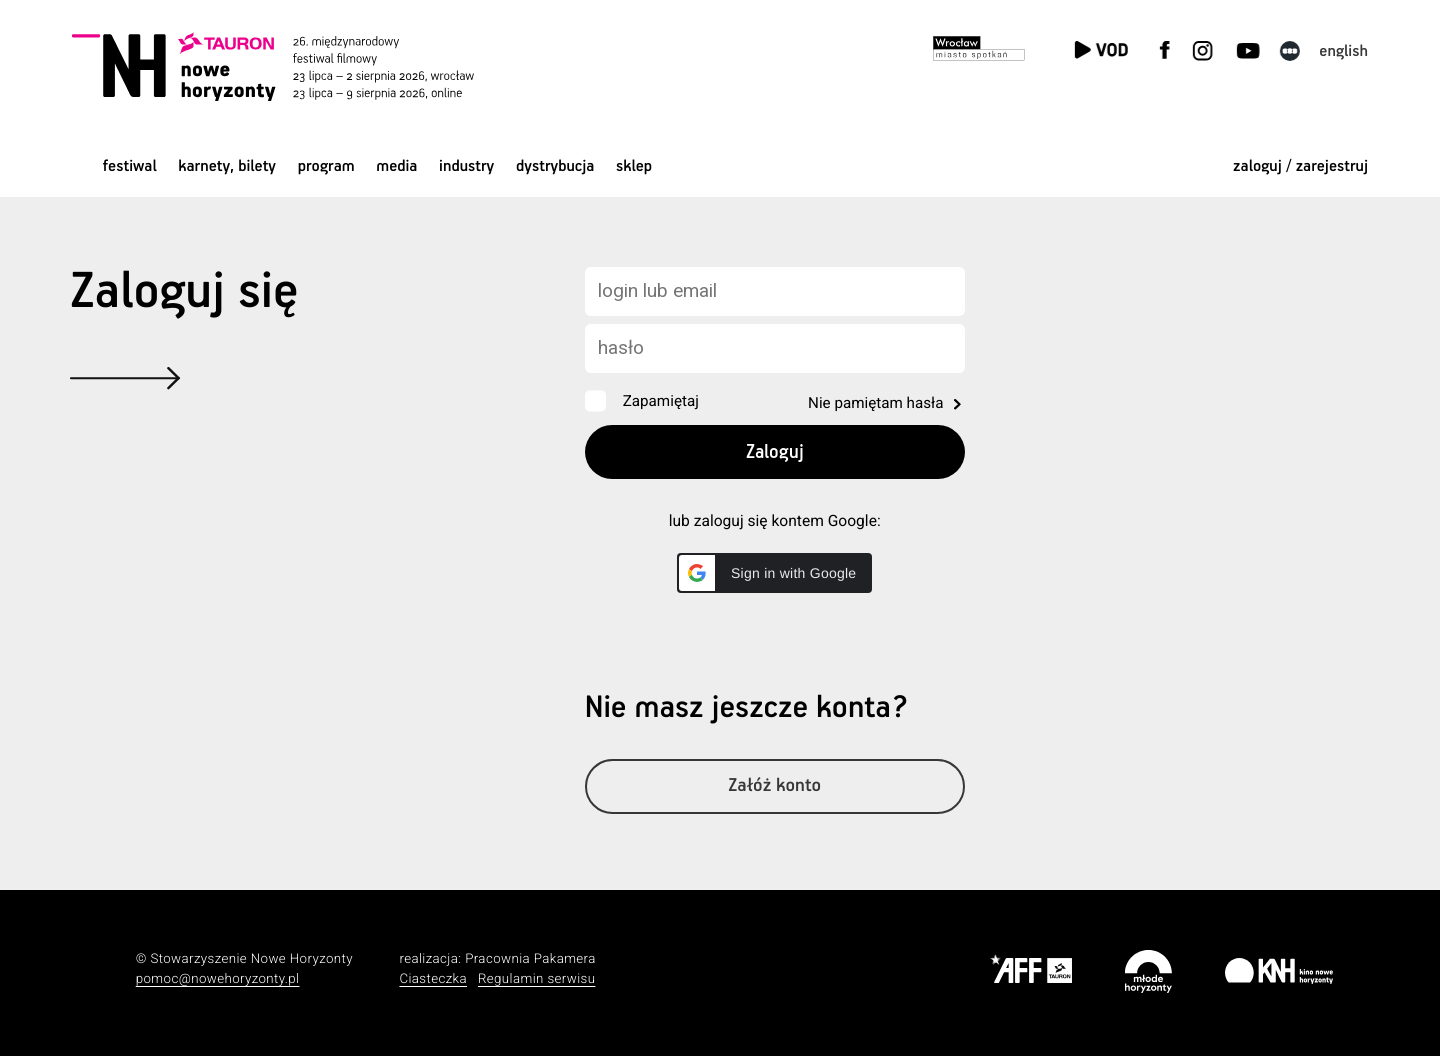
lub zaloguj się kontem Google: (775, 521)
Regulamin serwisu (537, 979)
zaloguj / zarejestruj (1300, 166)
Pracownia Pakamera (530, 959)
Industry (466, 166)
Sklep (634, 166)
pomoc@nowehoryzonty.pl (218, 979)
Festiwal (130, 166)
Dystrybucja (555, 166)
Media (396, 166)
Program (326, 166)
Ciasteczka (433, 979)
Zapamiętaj (661, 401)
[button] (774, 573)
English (1343, 51)
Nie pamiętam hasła (875, 403)
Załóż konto (774, 786)
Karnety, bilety (227, 166)
